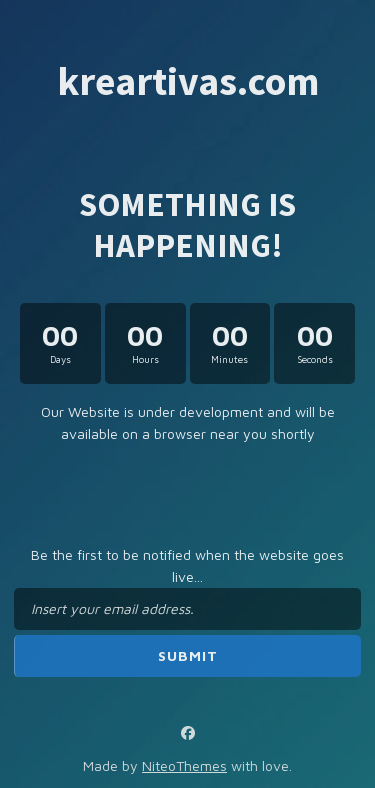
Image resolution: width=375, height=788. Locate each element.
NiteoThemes (184, 765)
